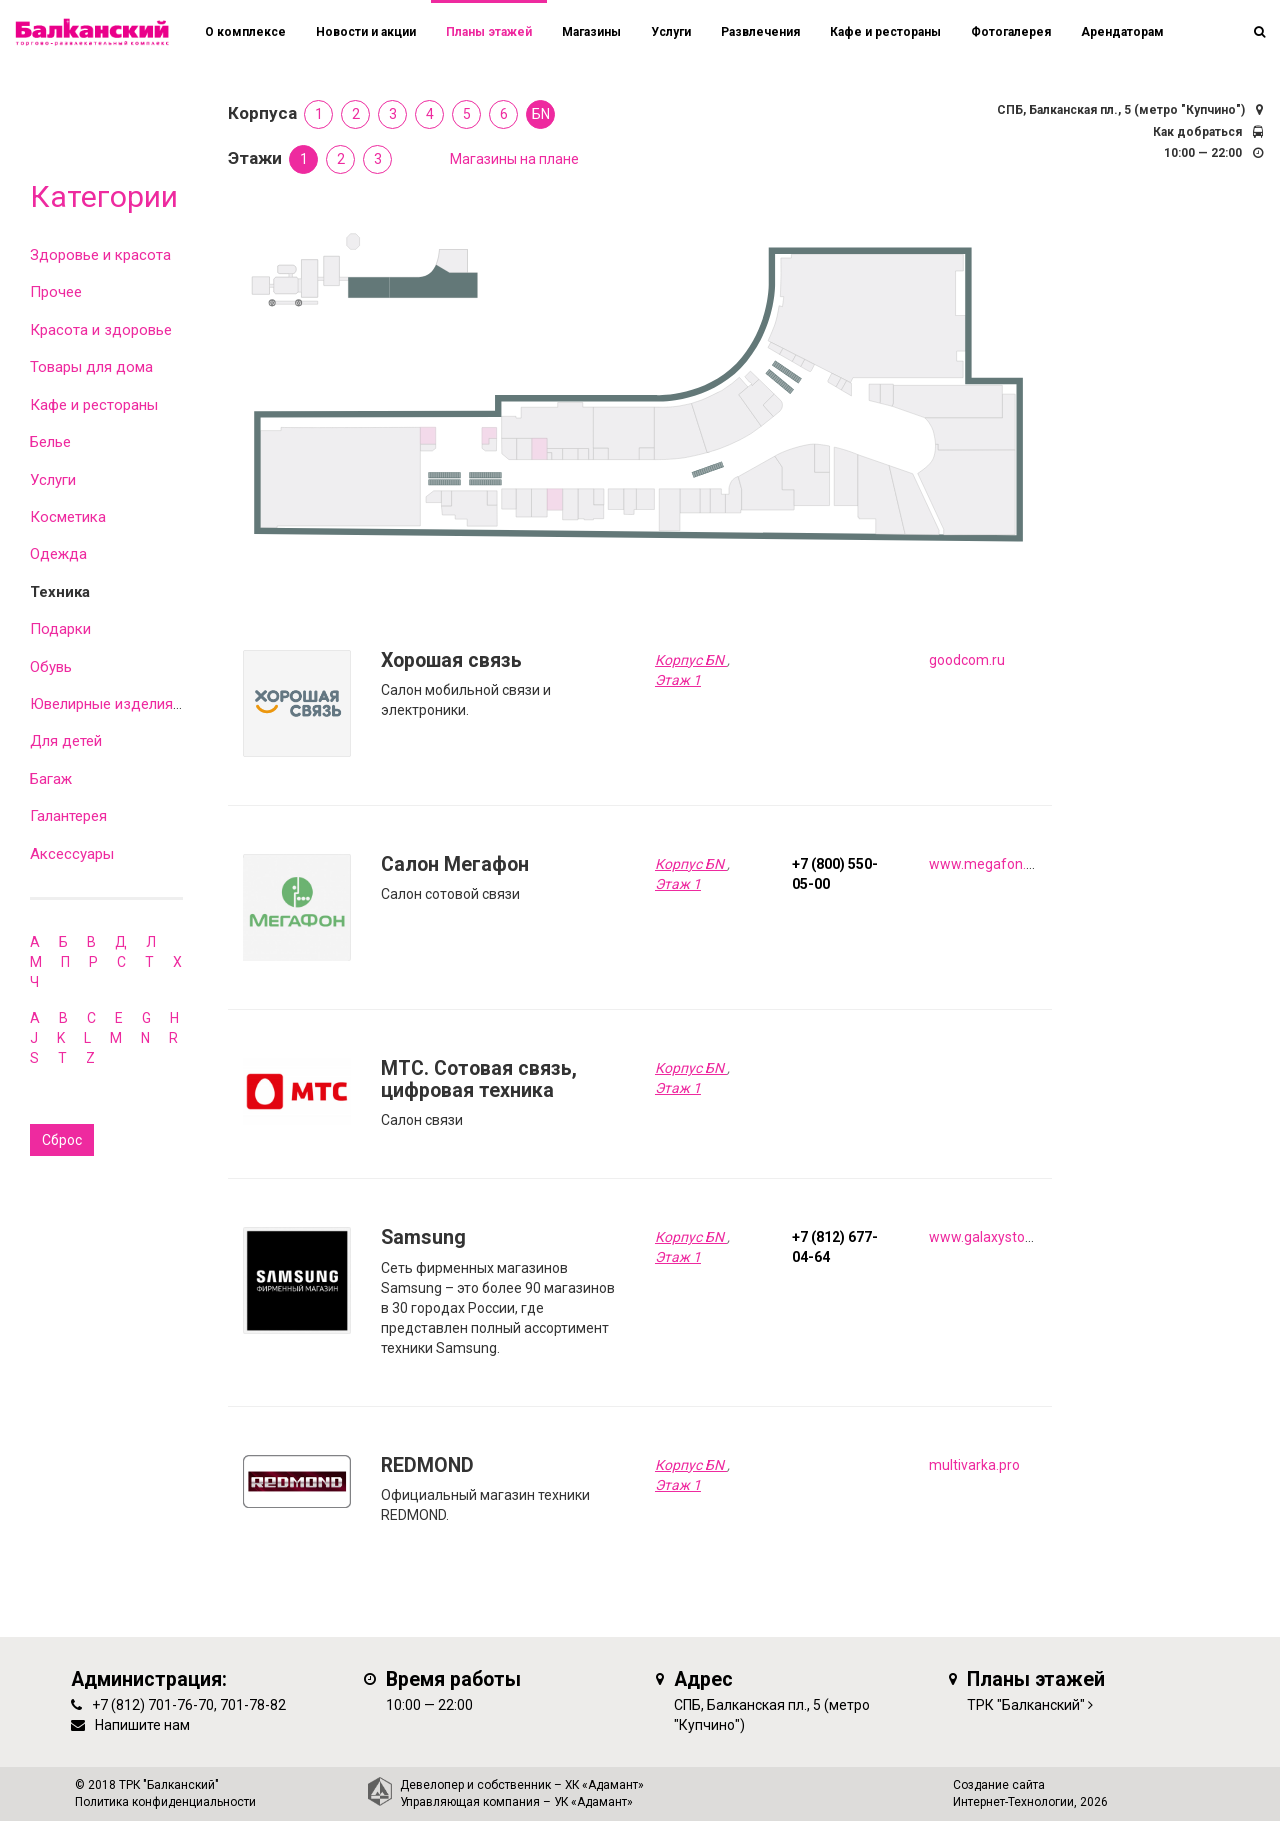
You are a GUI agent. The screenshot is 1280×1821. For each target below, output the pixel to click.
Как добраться (1197, 132)
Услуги (53, 480)
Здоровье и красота (100, 255)
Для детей (66, 741)
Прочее (56, 292)
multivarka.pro (974, 1465)
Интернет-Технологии (1013, 1802)
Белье (50, 442)
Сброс (62, 1140)
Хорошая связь (451, 660)
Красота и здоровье (101, 330)
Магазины (591, 32)
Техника (60, 592)
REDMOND (427, 1465)
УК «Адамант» (593, 1802)
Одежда (58, 554)
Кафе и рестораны (94, 405)
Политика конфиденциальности (165, 1802)
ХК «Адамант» (604, 1785)
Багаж (51, 779)
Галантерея (68, 816)
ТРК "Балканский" (1026, 1705)
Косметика (68, 517)
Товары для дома (91, 367)
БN (541, 114)
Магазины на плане (514, 159)
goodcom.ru (967, 660)
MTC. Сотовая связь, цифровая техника (479, 1079)
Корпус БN (691, 660)
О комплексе (245, 32)
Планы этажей (489, 32)
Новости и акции (366, 32)
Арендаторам (1122, 32)
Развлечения (760, 32)
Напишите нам (142, 1725)
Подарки (60, 629)
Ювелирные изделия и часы (127, 704)
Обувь (51, 667)
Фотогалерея (1011, 32)
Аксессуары (72, 854)
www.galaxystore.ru (991, 1237)
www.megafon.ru (984, 864)
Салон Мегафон (455, 864)
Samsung (423, 1237)
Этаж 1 (678, 680)
